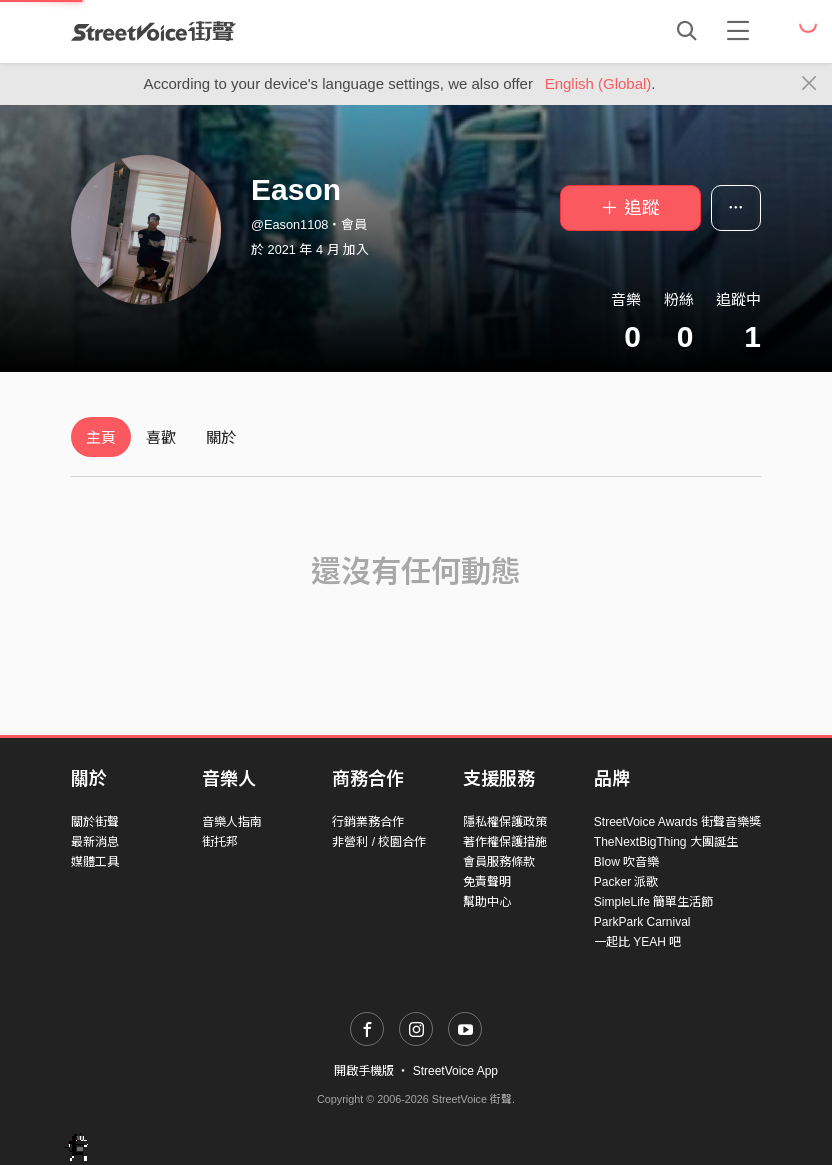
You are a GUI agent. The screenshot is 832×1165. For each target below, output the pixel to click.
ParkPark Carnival (642, 922)
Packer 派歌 (626, 882)
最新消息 (95, 842)
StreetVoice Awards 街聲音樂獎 (677, 822)
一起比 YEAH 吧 (637, 942)
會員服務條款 (499, 862)
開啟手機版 (364, 1071)
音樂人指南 (232, 822)
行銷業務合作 (368, 822)
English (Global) (598, 83)
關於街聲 (95, 822)
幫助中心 (487, 902)
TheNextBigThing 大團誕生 (666, 842)
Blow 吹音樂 (626, 862)
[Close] (809, 84)
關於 (221, 437)
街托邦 (220, 842)
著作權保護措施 (505, 842)
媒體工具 (95, 862)
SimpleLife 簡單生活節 (653, 902)
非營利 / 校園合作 (379, 842)
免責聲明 (487, 882)
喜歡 (161, 437)
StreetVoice (153, 31)
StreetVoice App (455, 1071)
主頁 (101, 437)
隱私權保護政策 (505, 822)
